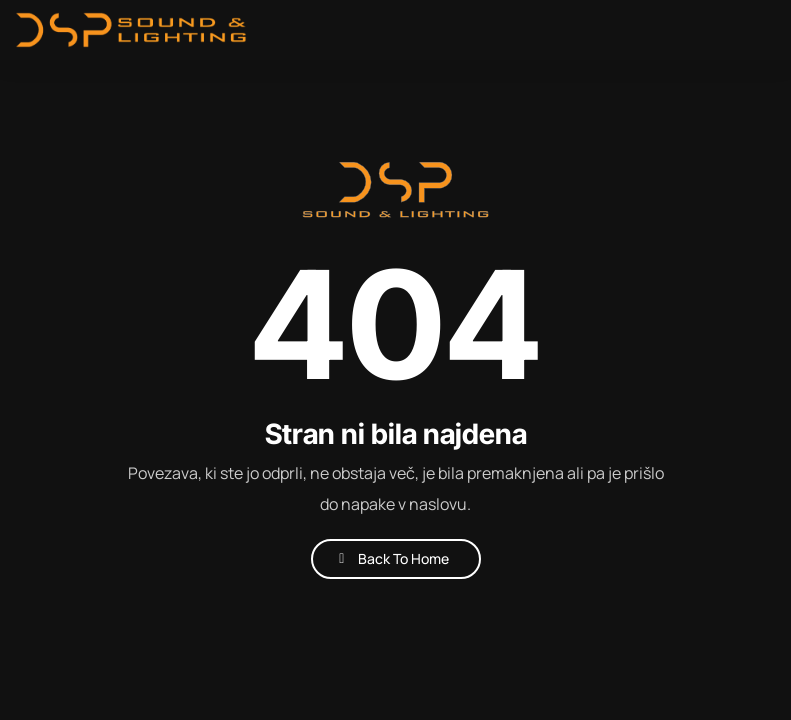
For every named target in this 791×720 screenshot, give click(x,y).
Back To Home (403, 558)
